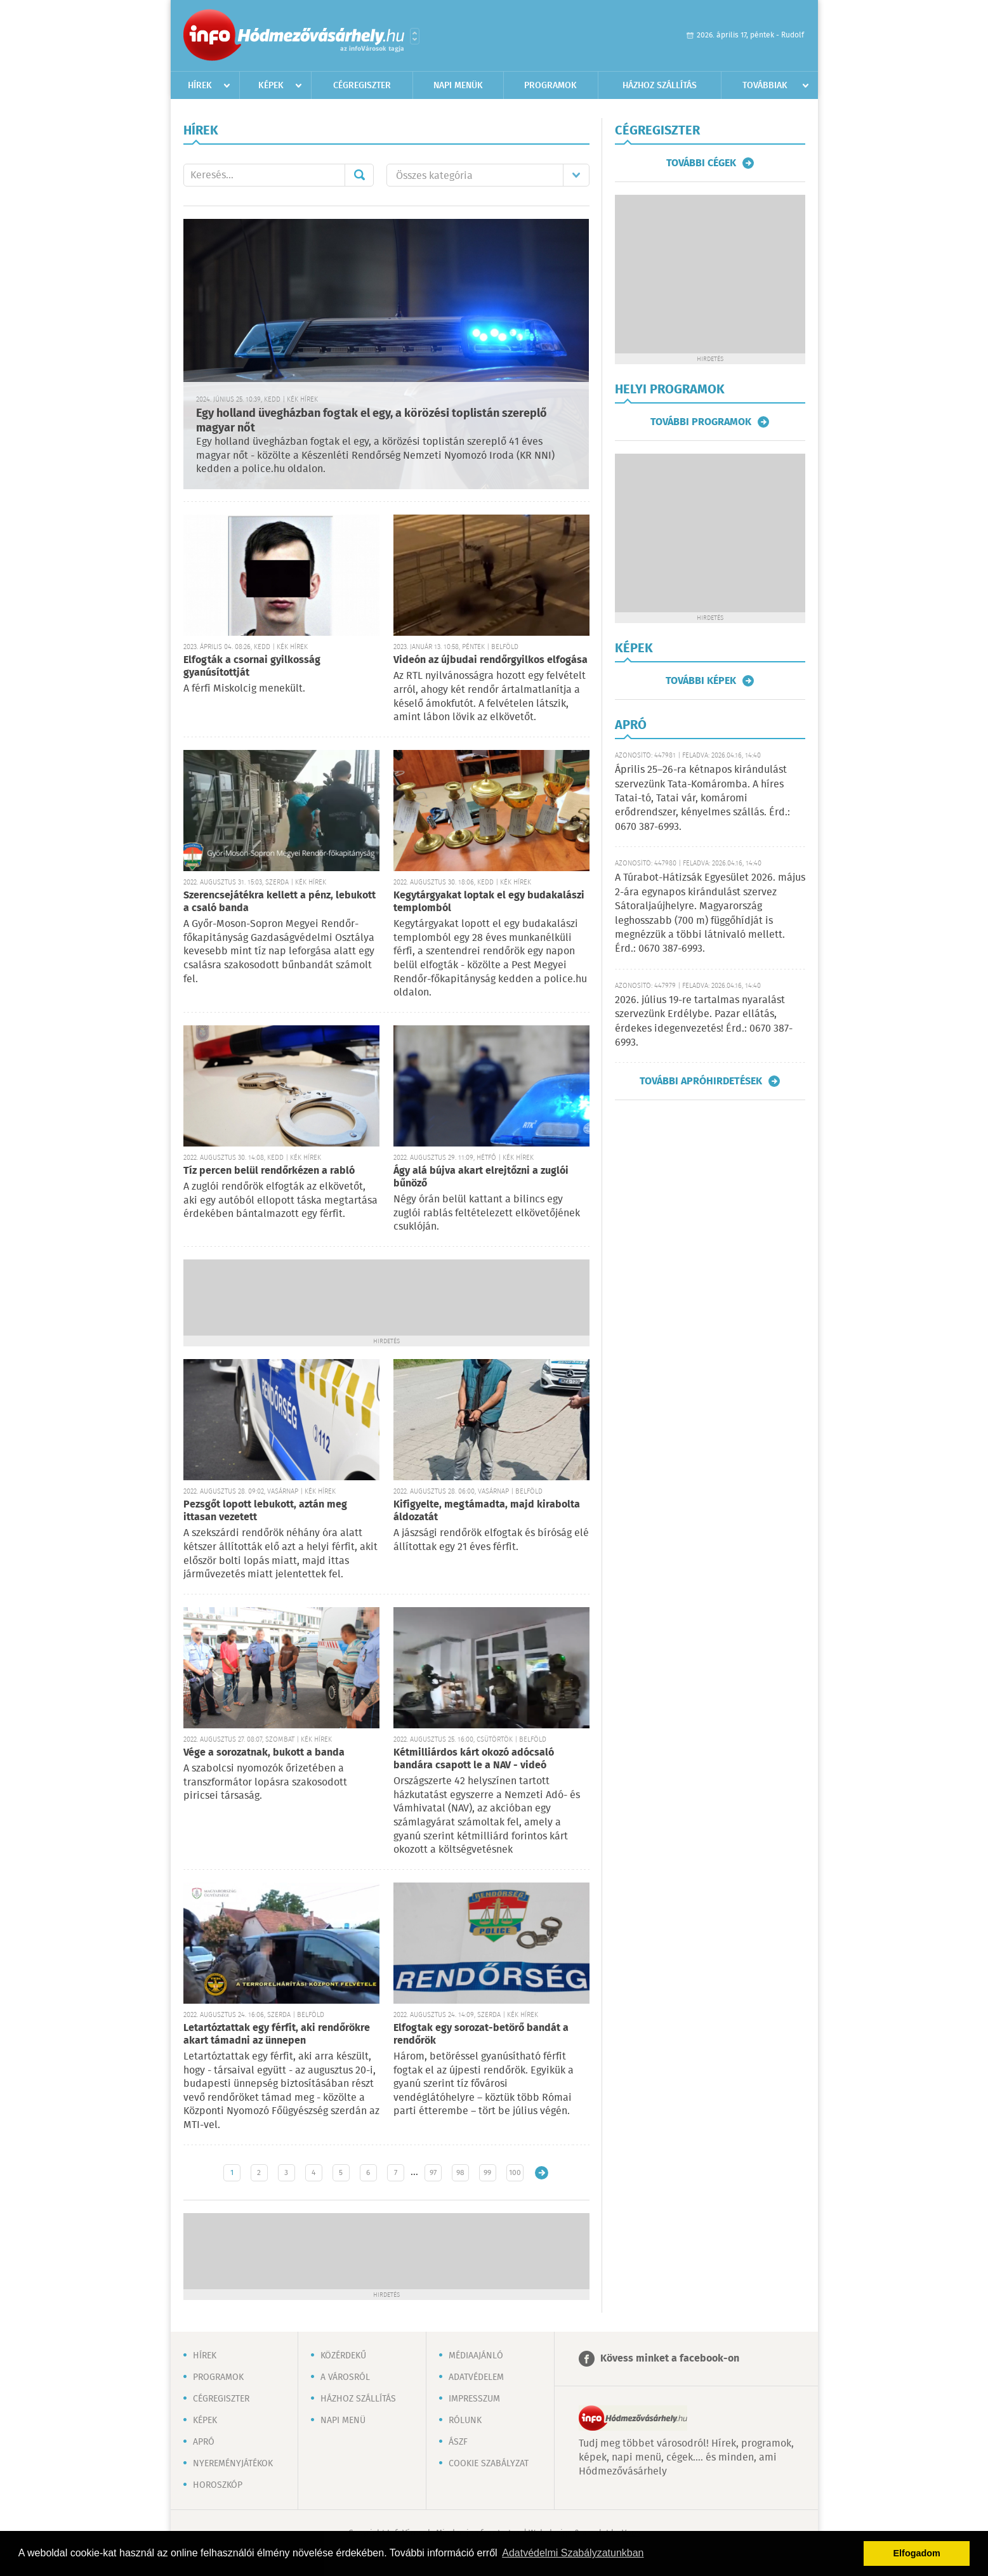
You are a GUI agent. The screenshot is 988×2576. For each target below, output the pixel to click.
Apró (203, 2442)
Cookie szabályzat (489, 2464)
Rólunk (465, 2421)
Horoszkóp (217, 2485)
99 (487, 2173)
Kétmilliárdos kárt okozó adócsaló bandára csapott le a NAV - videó (473, 1759)
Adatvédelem (476, 2377)
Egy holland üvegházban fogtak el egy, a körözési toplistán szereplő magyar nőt (371, 421)
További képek (701, 681)
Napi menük (458, 86)
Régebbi (542, 2173)
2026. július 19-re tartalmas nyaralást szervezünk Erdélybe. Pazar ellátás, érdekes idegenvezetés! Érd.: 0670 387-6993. (704, 1021)
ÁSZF (458, 2442)
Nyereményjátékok (233, 2464)
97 (433, 2173)
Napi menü (343, 2421)
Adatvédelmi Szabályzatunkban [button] (572, 2552)
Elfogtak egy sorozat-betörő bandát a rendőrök (481, 2034)
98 (460, 2173)
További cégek (701, 163)
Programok (550, 86)
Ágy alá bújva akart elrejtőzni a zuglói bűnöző (481, 1177)
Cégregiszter (362, 86)
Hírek (200, 86)
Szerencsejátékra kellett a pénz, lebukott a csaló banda (279, 902)
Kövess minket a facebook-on (669, 2359)
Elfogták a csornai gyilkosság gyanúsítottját (251, 666)
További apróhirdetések (701, 1081)
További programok (700, 422)
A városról (345, 2377)
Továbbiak (764, 86)
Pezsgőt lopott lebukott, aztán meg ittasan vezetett (265, 1511)
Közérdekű (343, 2356)
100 (515, 2173)
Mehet (359, 175)
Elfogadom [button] (916, 2553)
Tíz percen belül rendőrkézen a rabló (269, 1171)
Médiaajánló (476, 2356)
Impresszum (474, 2399)
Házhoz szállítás (659, 86)
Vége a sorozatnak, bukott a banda (264, 1753)
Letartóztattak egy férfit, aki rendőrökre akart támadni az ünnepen (276, 2034)
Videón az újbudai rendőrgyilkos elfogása (490, 660)
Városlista (414, 36)
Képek (271, 86)
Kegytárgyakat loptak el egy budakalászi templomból (488, 902)
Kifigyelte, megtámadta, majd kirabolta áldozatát (486, 1511)
